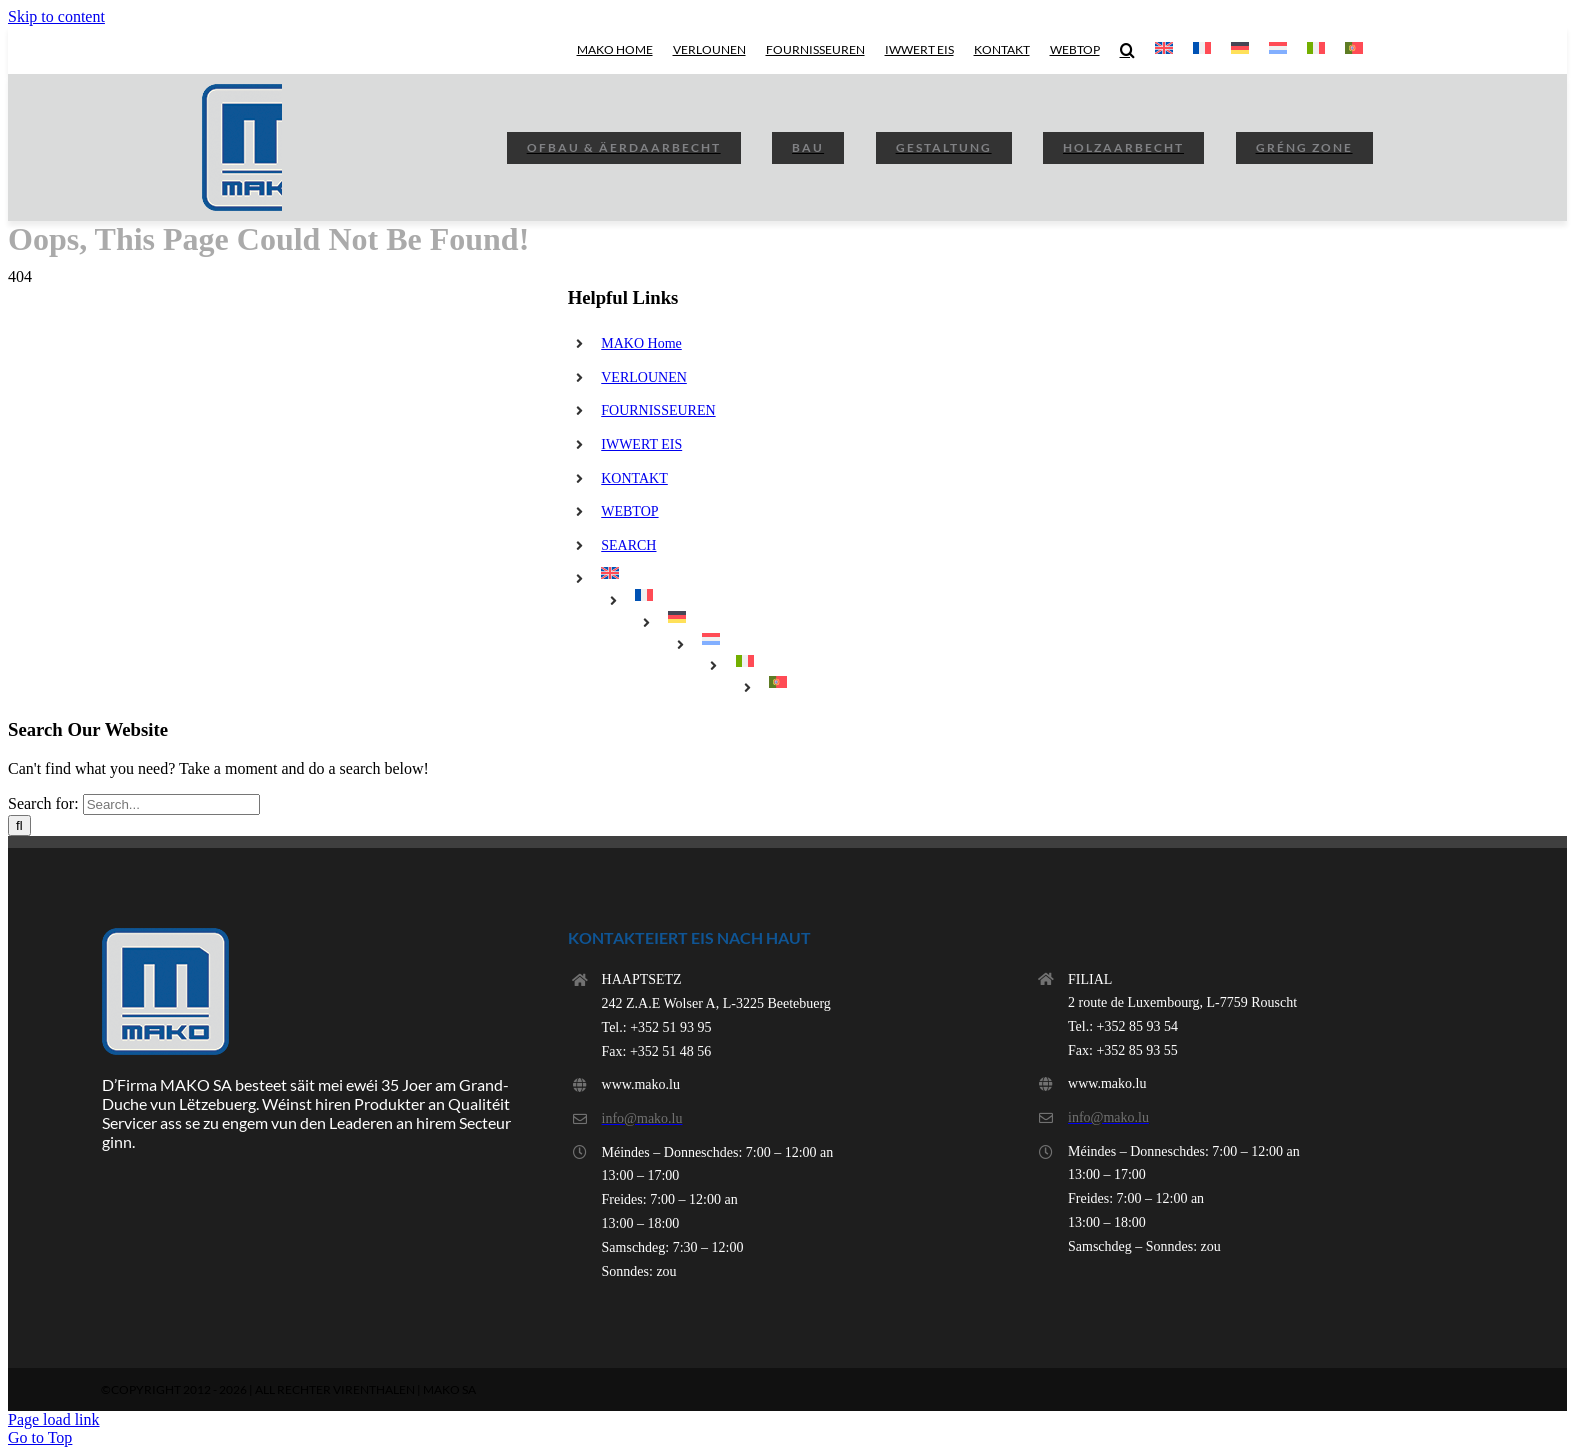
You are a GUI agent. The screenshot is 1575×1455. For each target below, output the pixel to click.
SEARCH (628, 545)
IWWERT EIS (641, 444)
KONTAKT (634, 478)
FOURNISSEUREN (658, 410)
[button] (1127, 50)
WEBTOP (629, 511)
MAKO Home (641, 343)
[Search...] (171, 804)
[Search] (19, 825)
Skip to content (56, 16)
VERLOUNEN (644, 377)
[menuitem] (1164, 50)
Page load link (54, 1419)
